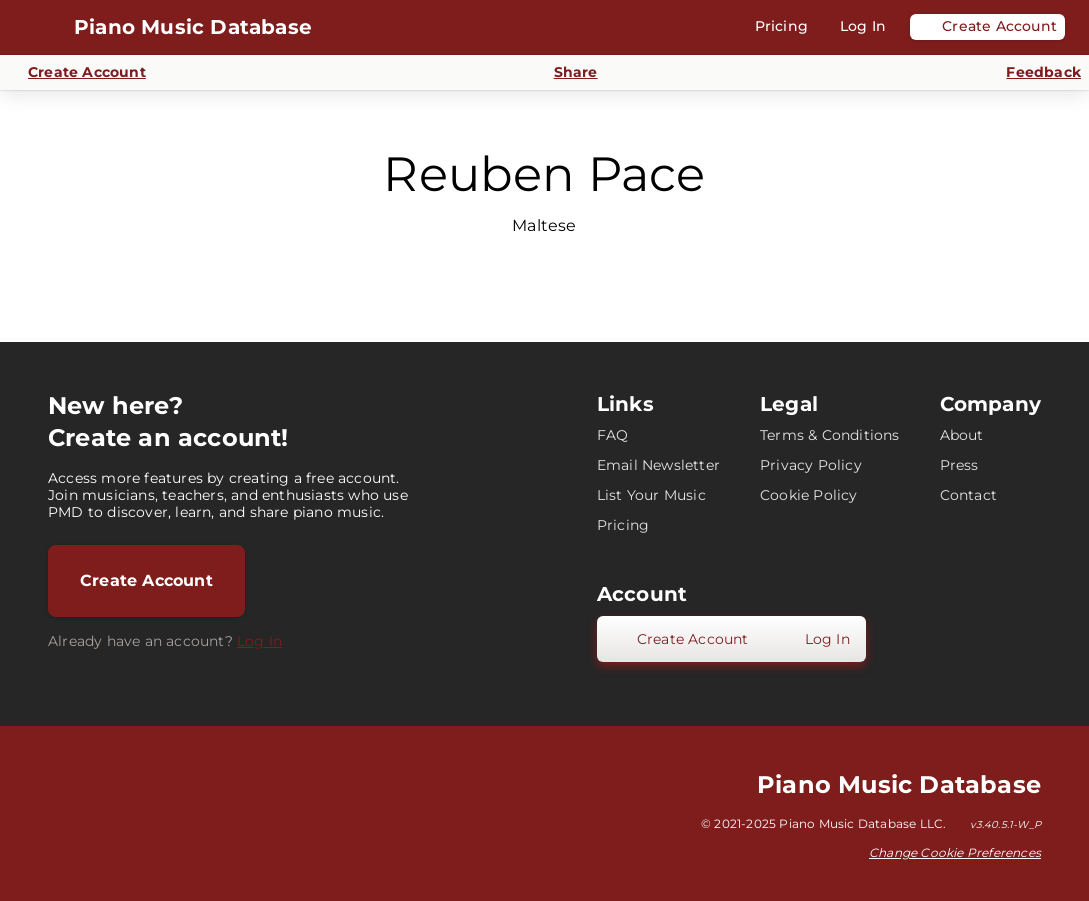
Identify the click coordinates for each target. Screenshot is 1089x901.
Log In (259, 641)
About (962, 435)
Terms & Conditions (830, 435)
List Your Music (651, 495)
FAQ (613, 435)
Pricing (623, 525)
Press (959, 465)
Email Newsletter (658, 465)
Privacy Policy (811, 465)
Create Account (146, 580)
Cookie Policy (809, 495)
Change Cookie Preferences (955, 852)
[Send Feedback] (1031, 73)
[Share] (564, 72)
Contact (968, 495)
